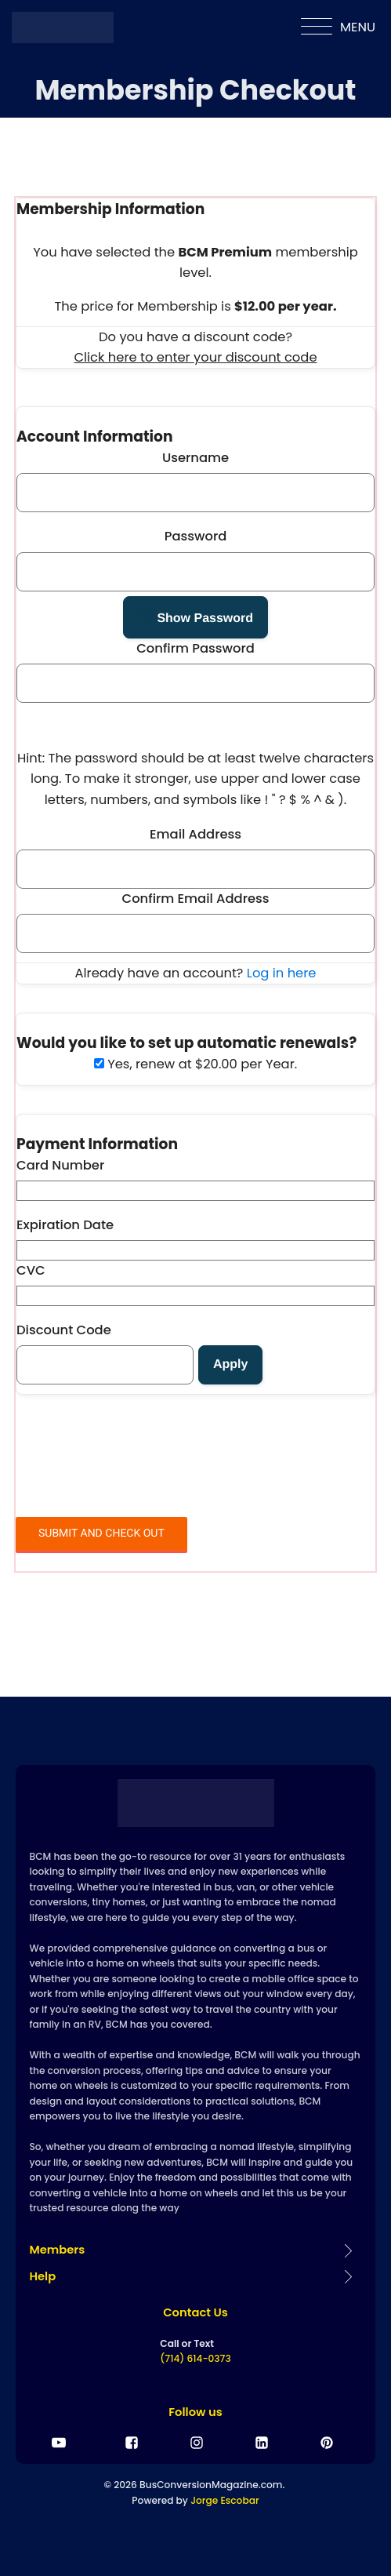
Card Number (60, 1165)
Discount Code (63, 1330)
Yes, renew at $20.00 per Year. (195, 1064)
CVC (30, 1270)
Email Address (195, 834)
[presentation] (135, 1463)
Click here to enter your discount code (195, 358)
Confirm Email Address (196, 899)
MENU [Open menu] (338, 27)
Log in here (282, 973)
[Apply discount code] (230, 1364)
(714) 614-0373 (195, 2358)
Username (195, 458)
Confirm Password (195, 648)
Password (196, 536)
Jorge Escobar (224, 2500)
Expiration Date (65, 1225)
